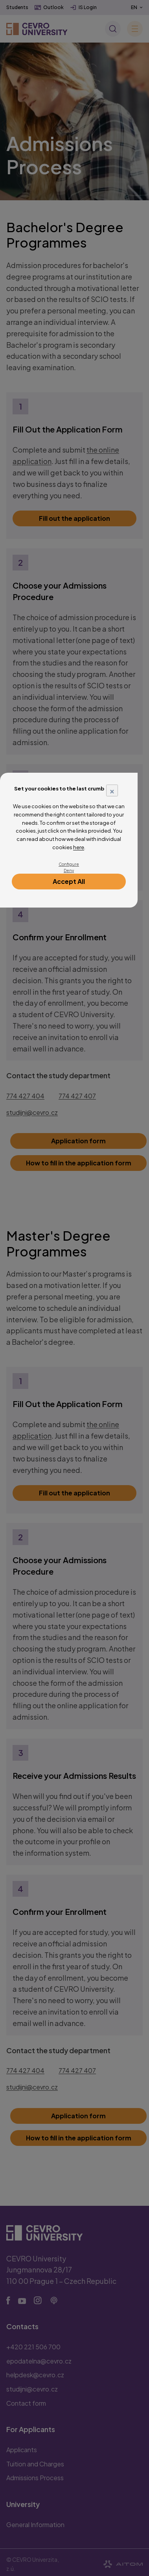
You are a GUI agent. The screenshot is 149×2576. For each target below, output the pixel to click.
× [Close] (112, 790)
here (78, 847)
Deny (69, 870)
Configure (69, 864)
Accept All (69, 881)
